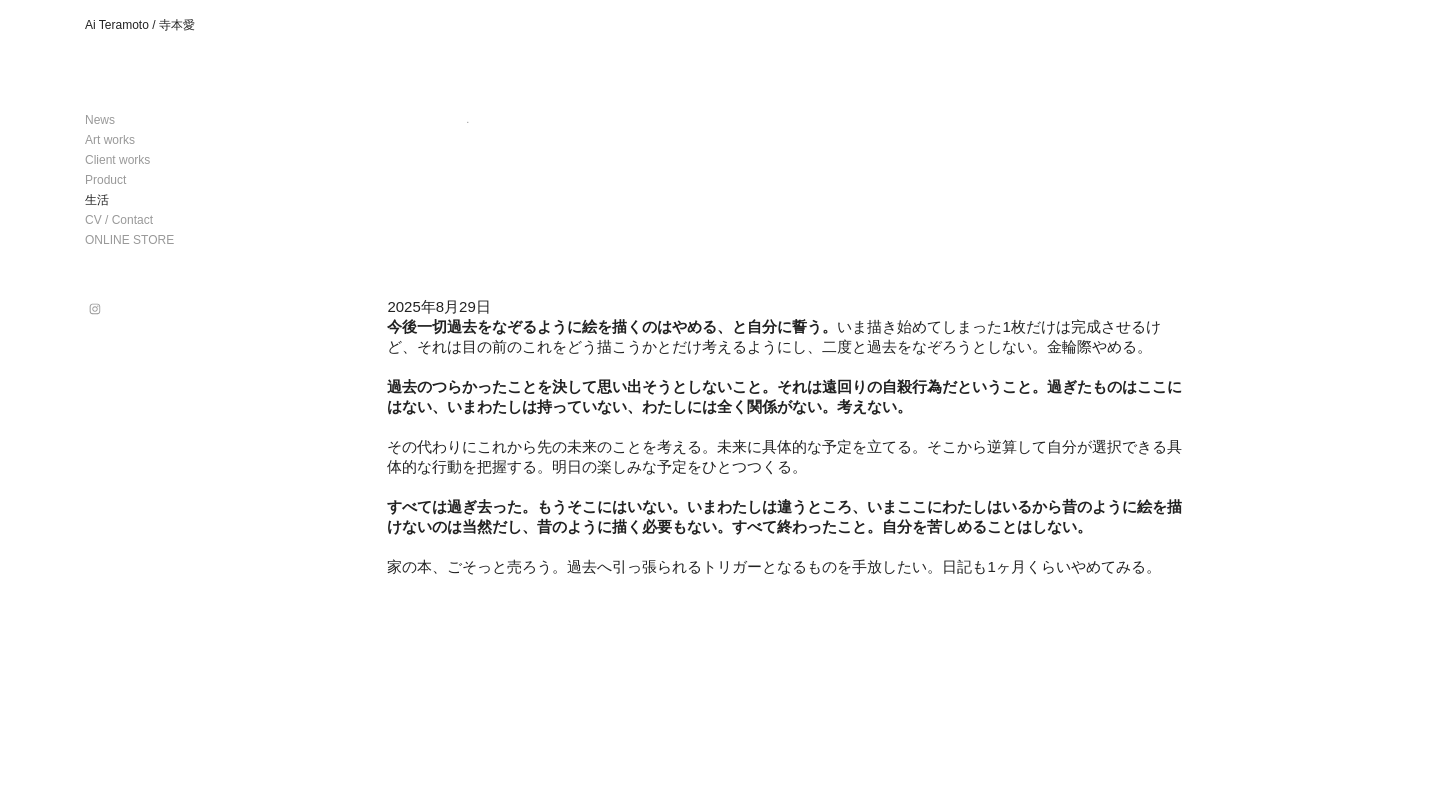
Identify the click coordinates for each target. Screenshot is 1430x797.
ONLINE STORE (129, 240)
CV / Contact (119, 220)
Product (105, 180)
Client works (117, 160)
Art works (110, 140)
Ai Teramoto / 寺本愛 (140, 25)
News (100, 120)
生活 (97, 200)
